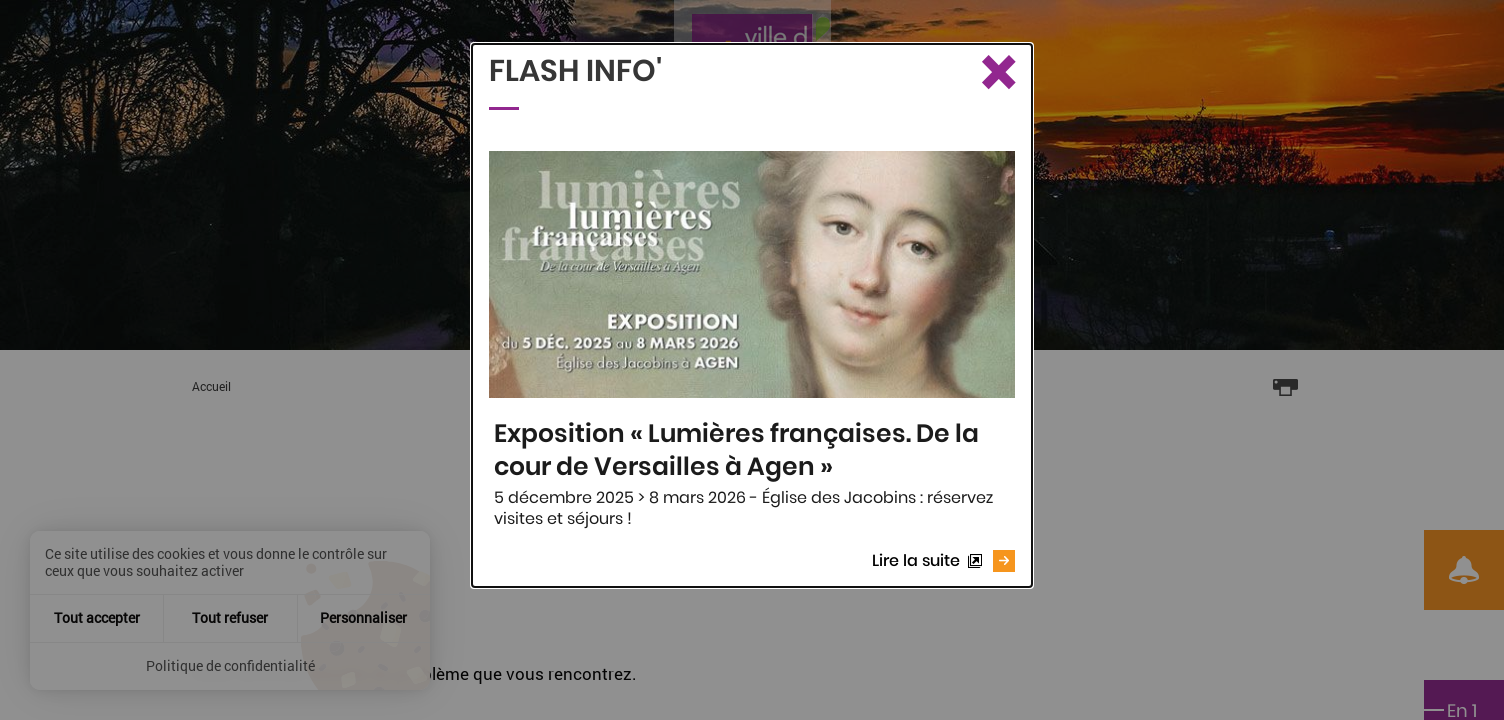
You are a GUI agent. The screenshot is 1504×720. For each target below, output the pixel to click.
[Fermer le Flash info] (997, 74)
